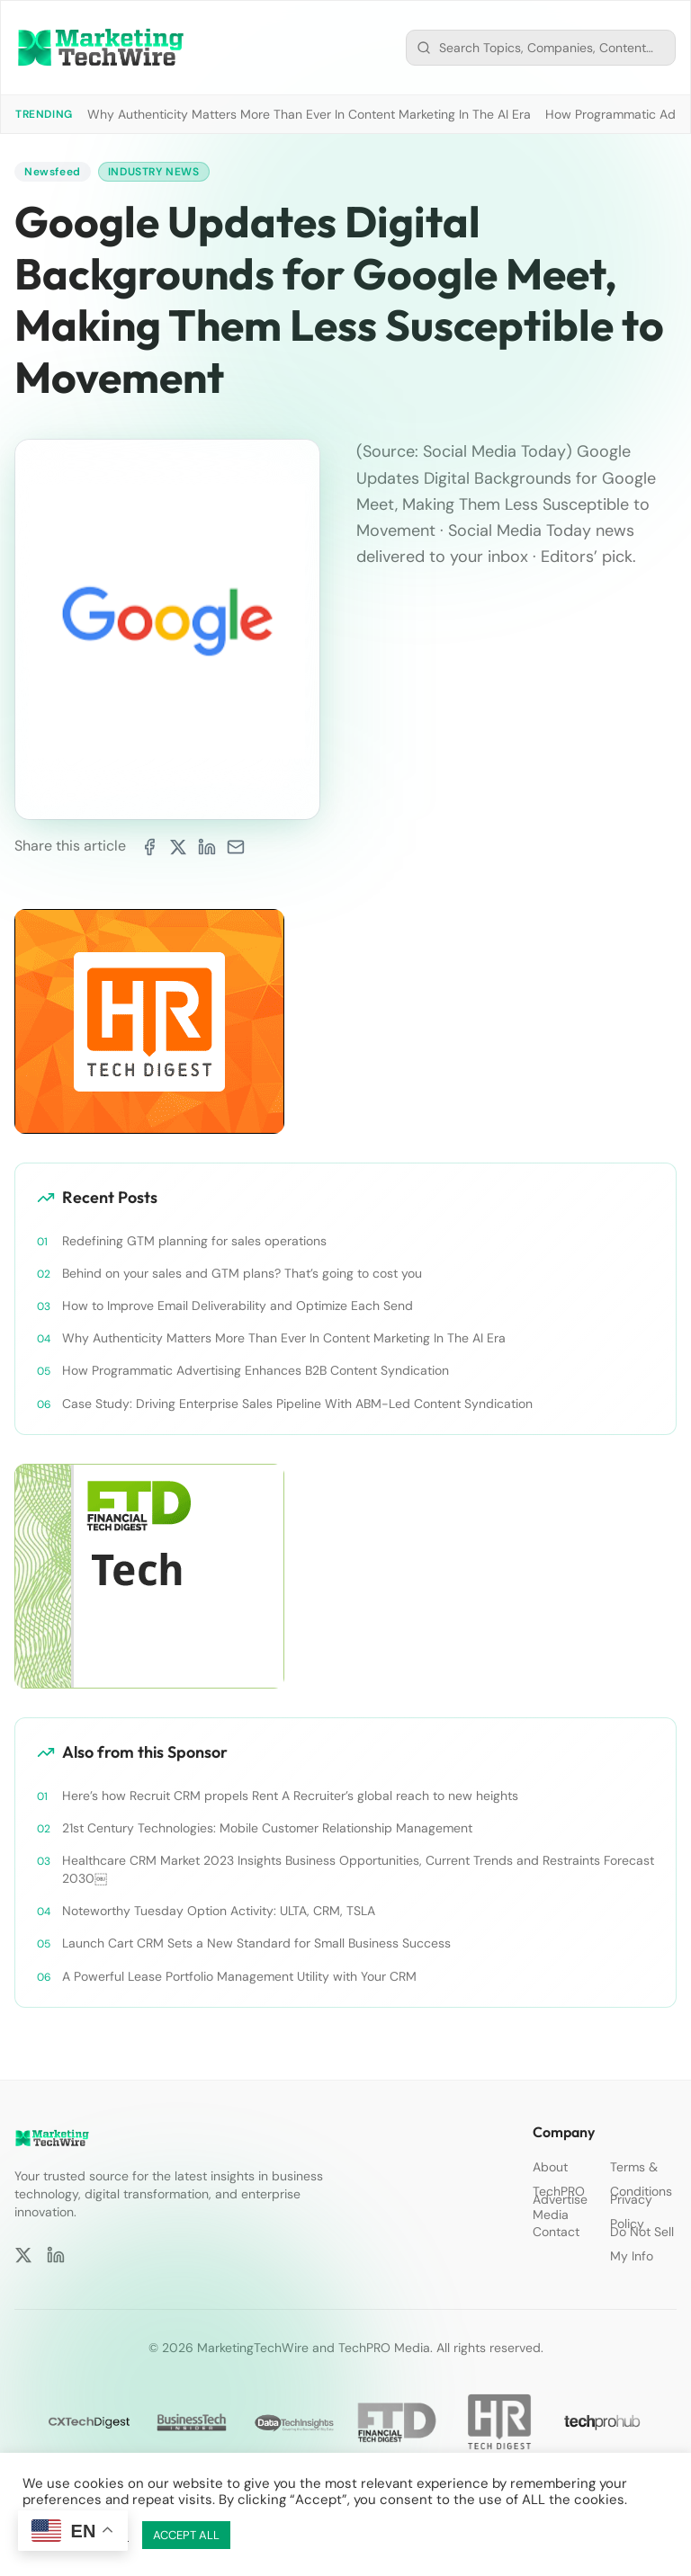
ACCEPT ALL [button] (186, 2535)
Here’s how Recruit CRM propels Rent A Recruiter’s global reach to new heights (290, 1795)
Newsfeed (52, 172)
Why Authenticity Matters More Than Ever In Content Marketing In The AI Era (309, 114)
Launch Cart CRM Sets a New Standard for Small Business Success (256, 1943)
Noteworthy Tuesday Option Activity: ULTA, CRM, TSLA (218, 1911)
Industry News (154, 172)
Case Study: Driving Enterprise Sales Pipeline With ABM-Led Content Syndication (297, 1403)
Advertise (560, 2199)
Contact (556, 2232)
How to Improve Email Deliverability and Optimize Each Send (237, 1305)
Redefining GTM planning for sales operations (194, 1241)
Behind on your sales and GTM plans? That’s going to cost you (242, 1273)
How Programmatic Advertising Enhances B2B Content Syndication (255, 1370)
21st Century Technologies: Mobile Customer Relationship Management (267, 1828)
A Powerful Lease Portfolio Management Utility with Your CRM (239, 1976)
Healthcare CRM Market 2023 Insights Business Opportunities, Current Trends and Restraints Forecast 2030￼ (358, 1869)
